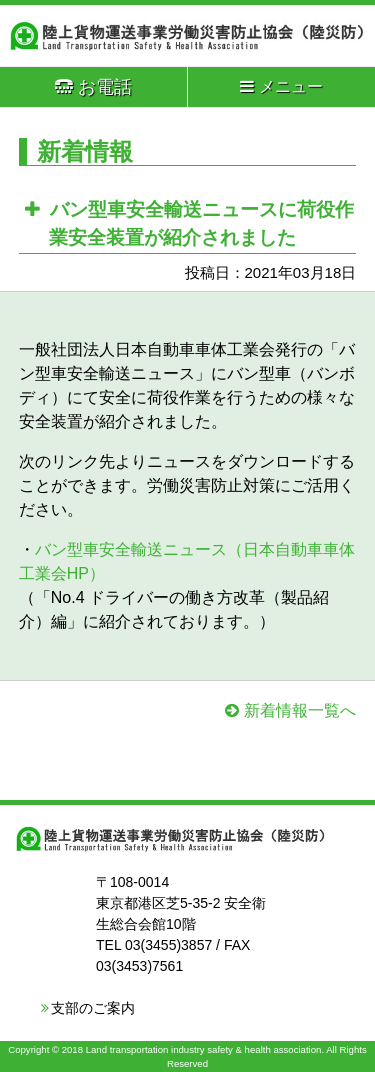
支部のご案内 (93, 1008)
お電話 (93, 87)
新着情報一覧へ (300, 710)
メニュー (281, 86)
